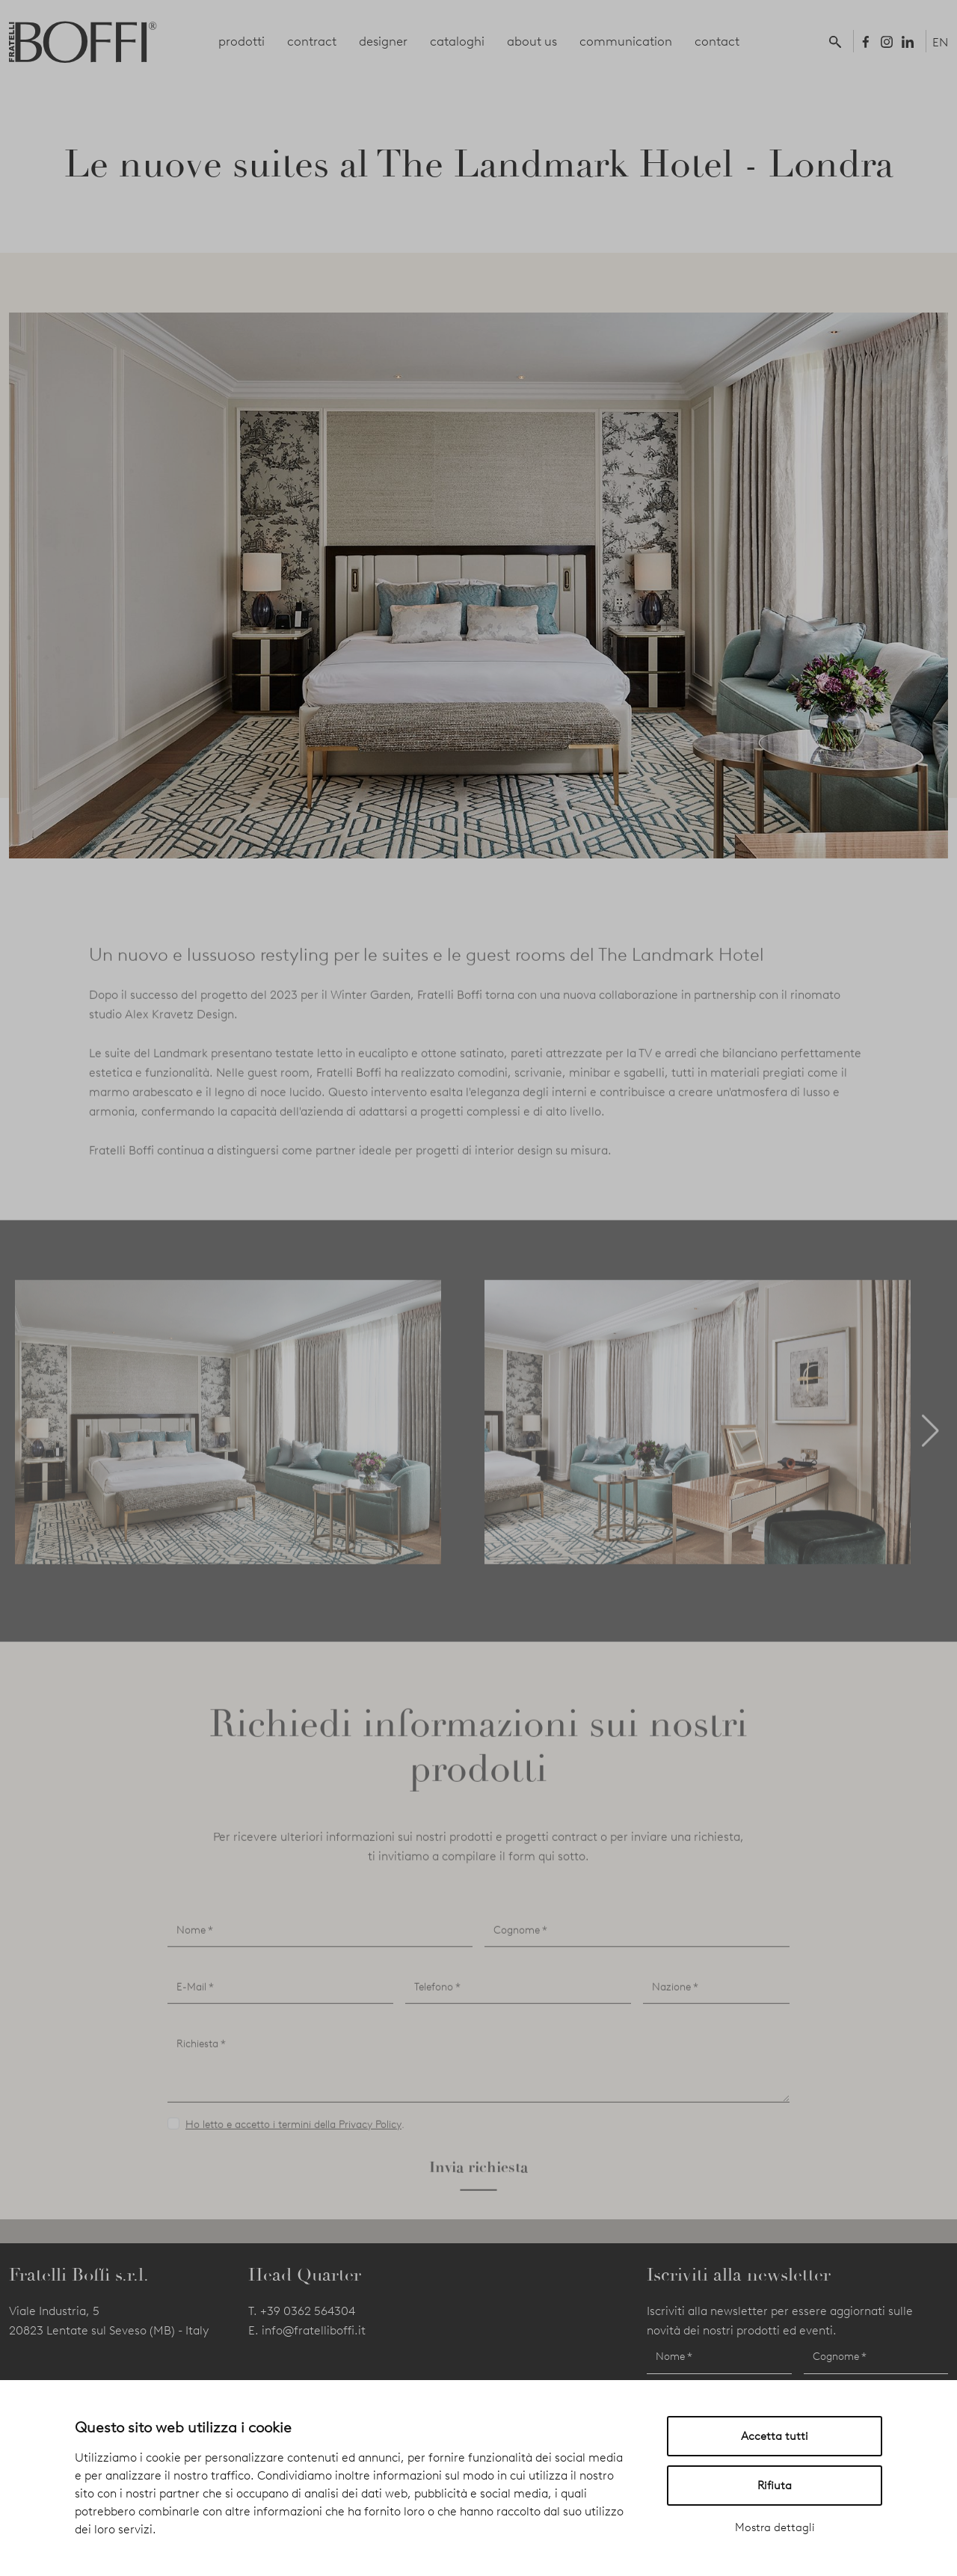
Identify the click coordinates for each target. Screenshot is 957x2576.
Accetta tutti (774, 2436)
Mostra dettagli (775, 2527)
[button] (838, 41)
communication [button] (625, 41)
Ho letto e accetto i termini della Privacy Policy (293, 2174)
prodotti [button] (241, 41)
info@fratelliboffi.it (314, 2330)
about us (532, 41)
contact (717, 41)
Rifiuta (774, 2485)
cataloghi (457, 41)
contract (311, 41)
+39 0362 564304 (307, 2311)
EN (940, 42)
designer (383, 41)
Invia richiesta (478, 2217)
